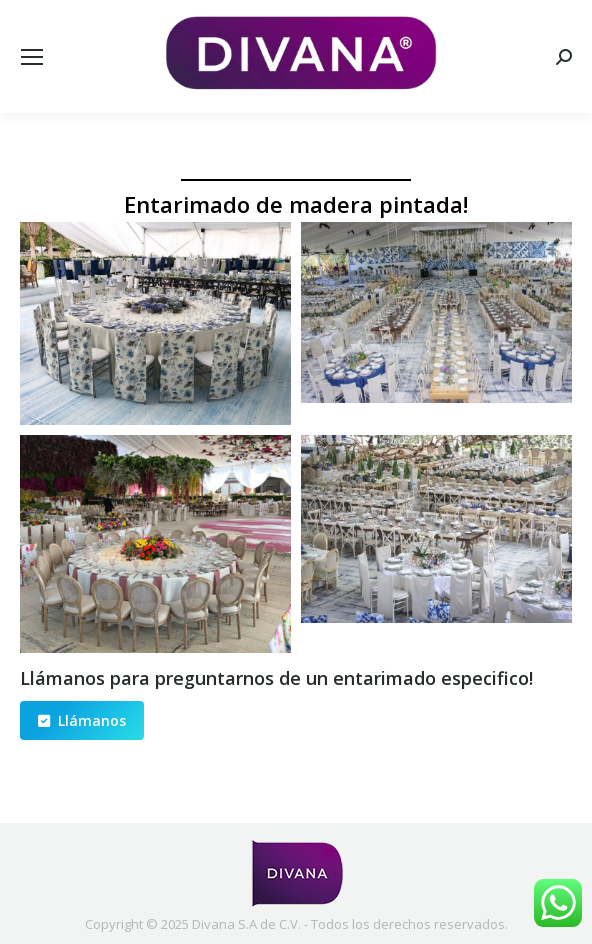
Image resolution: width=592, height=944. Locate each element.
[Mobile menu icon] (32, 57)
